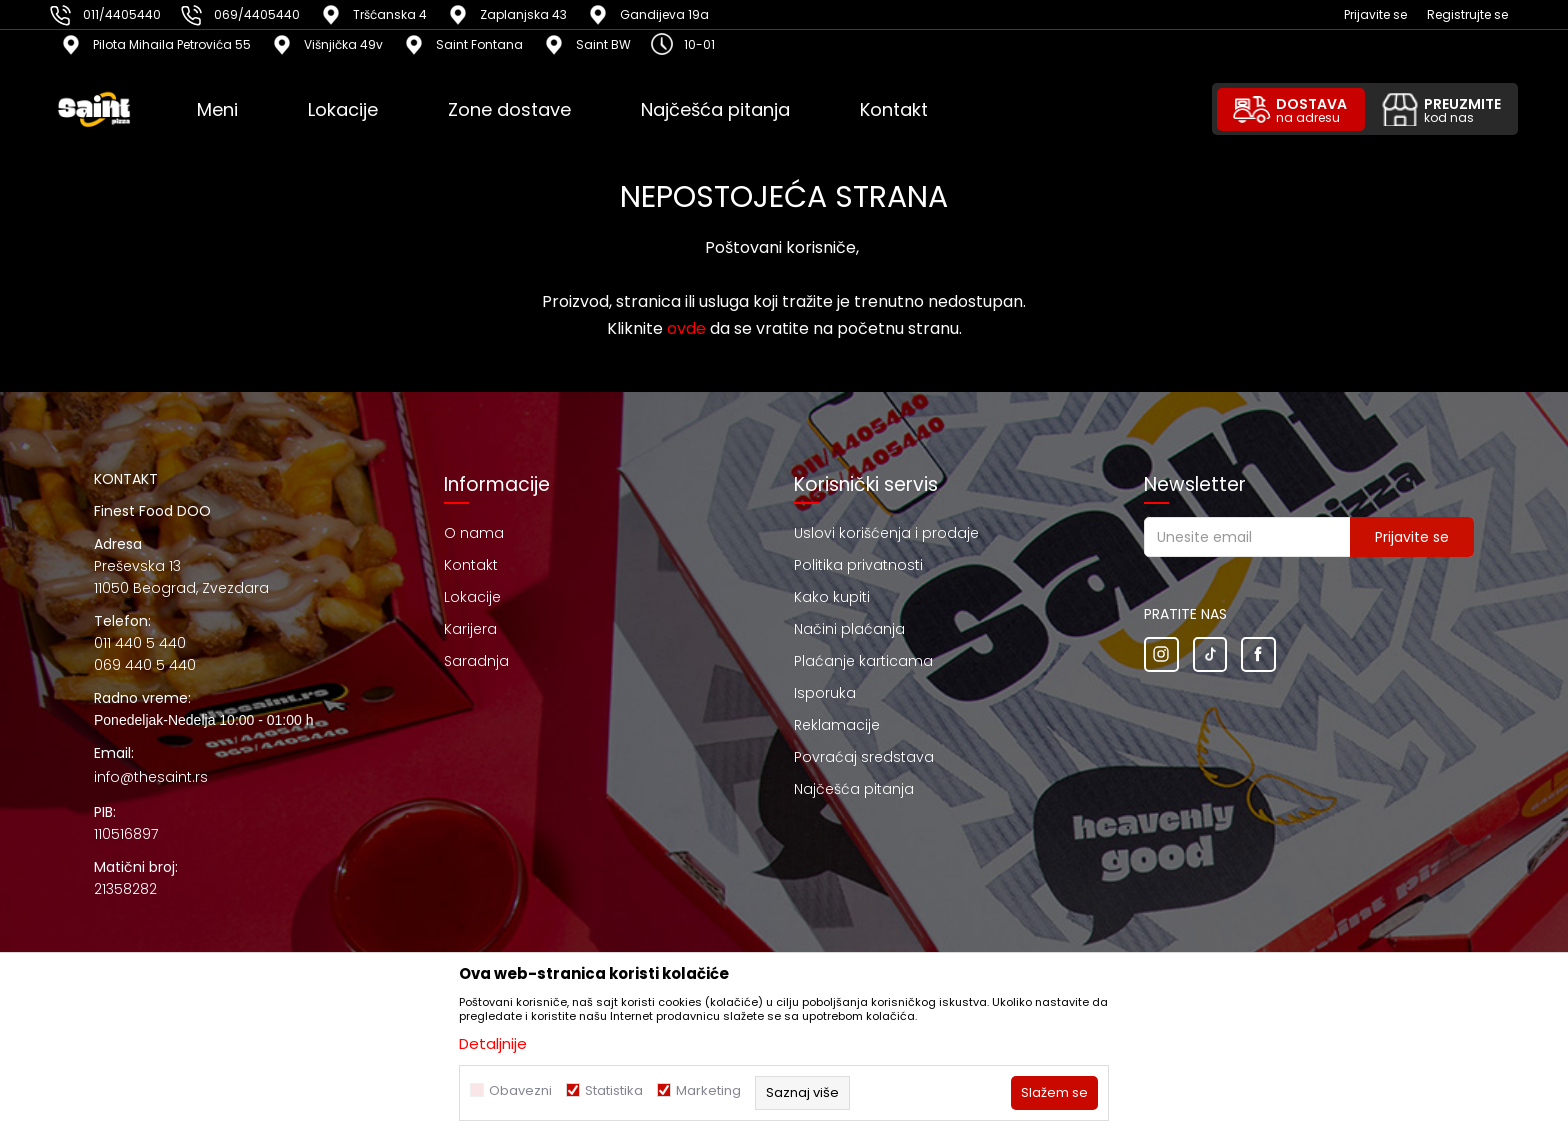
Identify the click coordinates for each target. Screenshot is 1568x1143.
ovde (686, 328)
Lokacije (472, 597)
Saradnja (476, 661)
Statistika (614, 1090)
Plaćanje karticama (863, 661)
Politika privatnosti (858, 565)
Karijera (470, 629)
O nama (474, 533)
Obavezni (520, 1090)
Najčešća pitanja (854, 789)
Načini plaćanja (849, 629)
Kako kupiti (832, 597)
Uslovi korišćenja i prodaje (886, 533)
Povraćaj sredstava (864, 757)
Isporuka (825, 693)
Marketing (708, 1090)
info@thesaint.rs (151, 777)
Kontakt (471, 565)
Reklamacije (837, 725)
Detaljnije (493, 1043)
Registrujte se (1467, 14)
